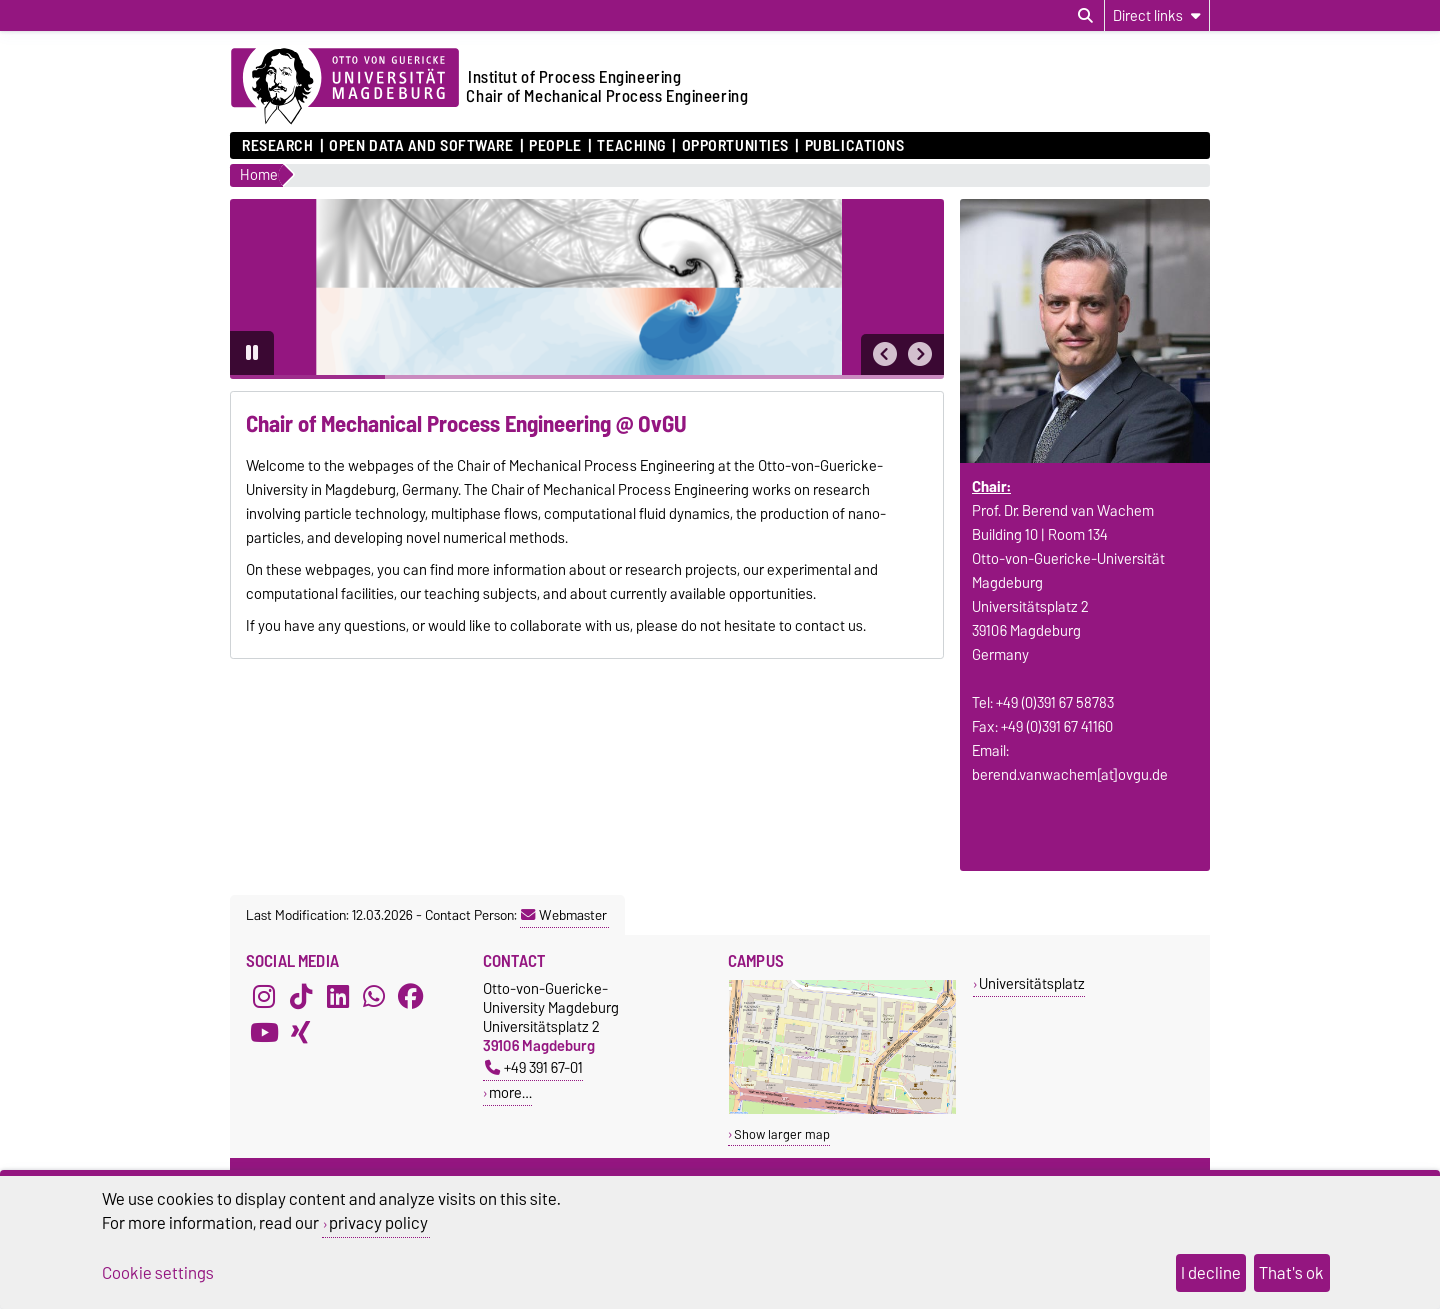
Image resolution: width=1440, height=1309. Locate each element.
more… (510, 1092)
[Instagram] (264, 997)
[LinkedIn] (338, 997)
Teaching (631, 146)
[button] (885, 354)
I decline (1211, 1273)
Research (277, 146)
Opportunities (735, 146)
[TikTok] (301, 997)
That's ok (1291, 1273)
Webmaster (564, 915)
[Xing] (301, 1033)
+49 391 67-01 (534, 1067)
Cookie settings (158, 1273)
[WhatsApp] (374, 997)
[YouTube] (264, 1033)
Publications (855, 146)
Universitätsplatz (1032, 983)
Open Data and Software (421, 146)
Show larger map (782, 1134)
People (555, 146)
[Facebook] (411, 997)
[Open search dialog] (1085, 16)
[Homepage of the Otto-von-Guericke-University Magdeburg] (345, 87)
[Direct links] (1157, 15)
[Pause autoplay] (252, 353)
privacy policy (378, 1223)
